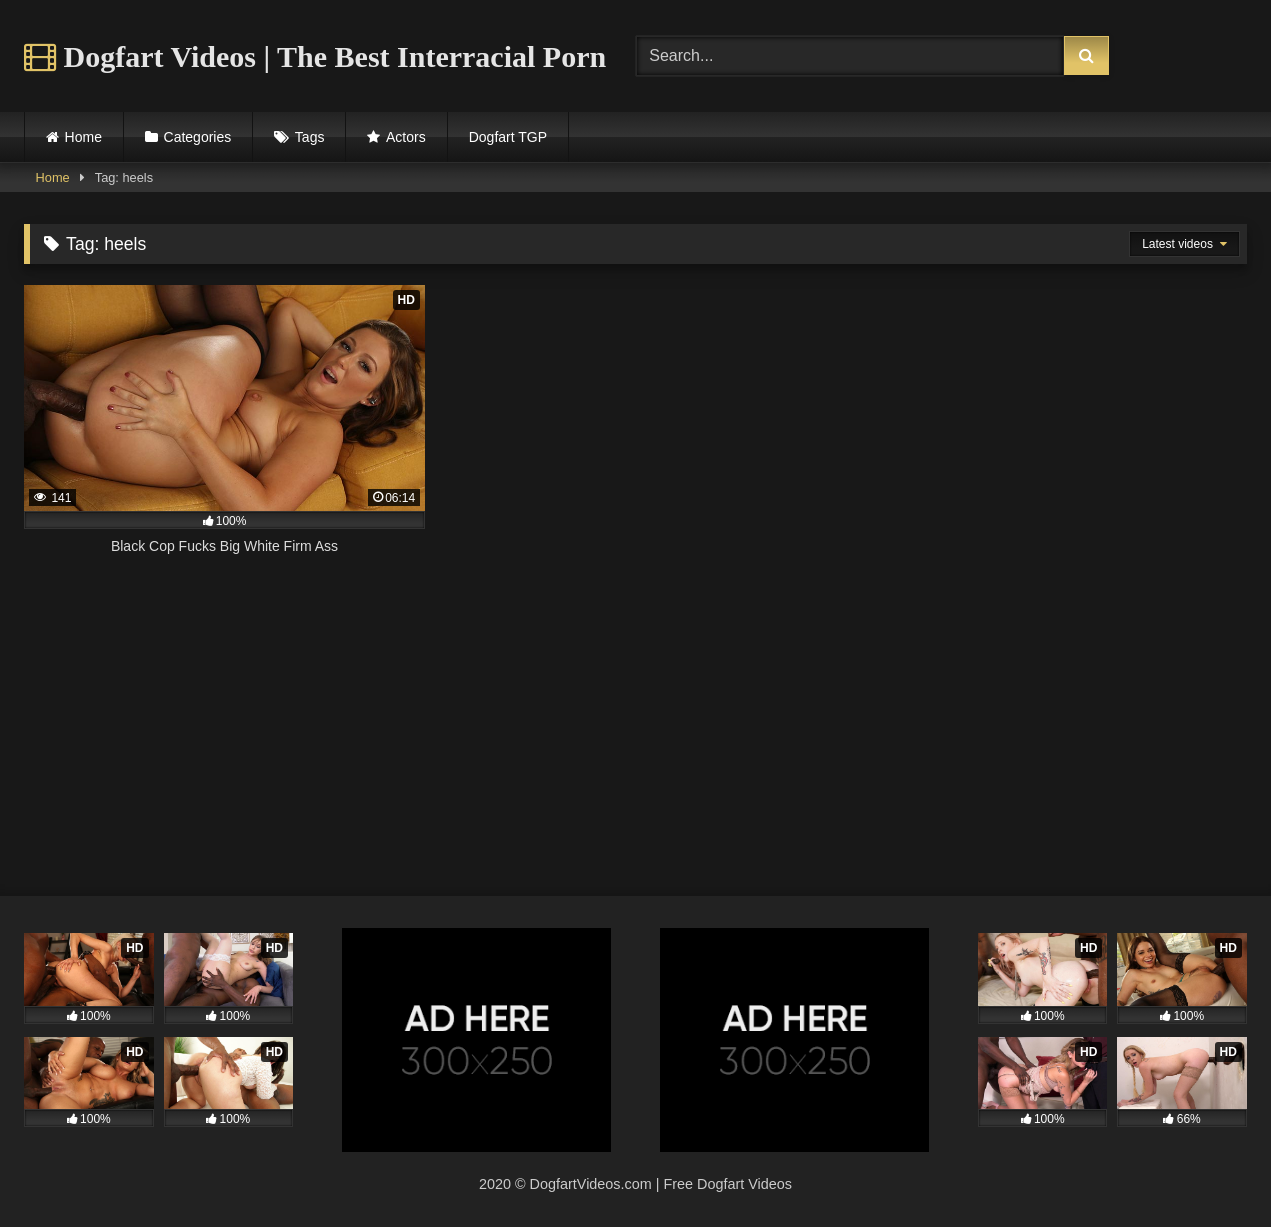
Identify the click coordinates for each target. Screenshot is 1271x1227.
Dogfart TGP (508, 137)
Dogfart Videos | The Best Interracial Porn (315, 56)
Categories (198, 137)
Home (83, 137)
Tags (310, 137)
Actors (406, 137)
